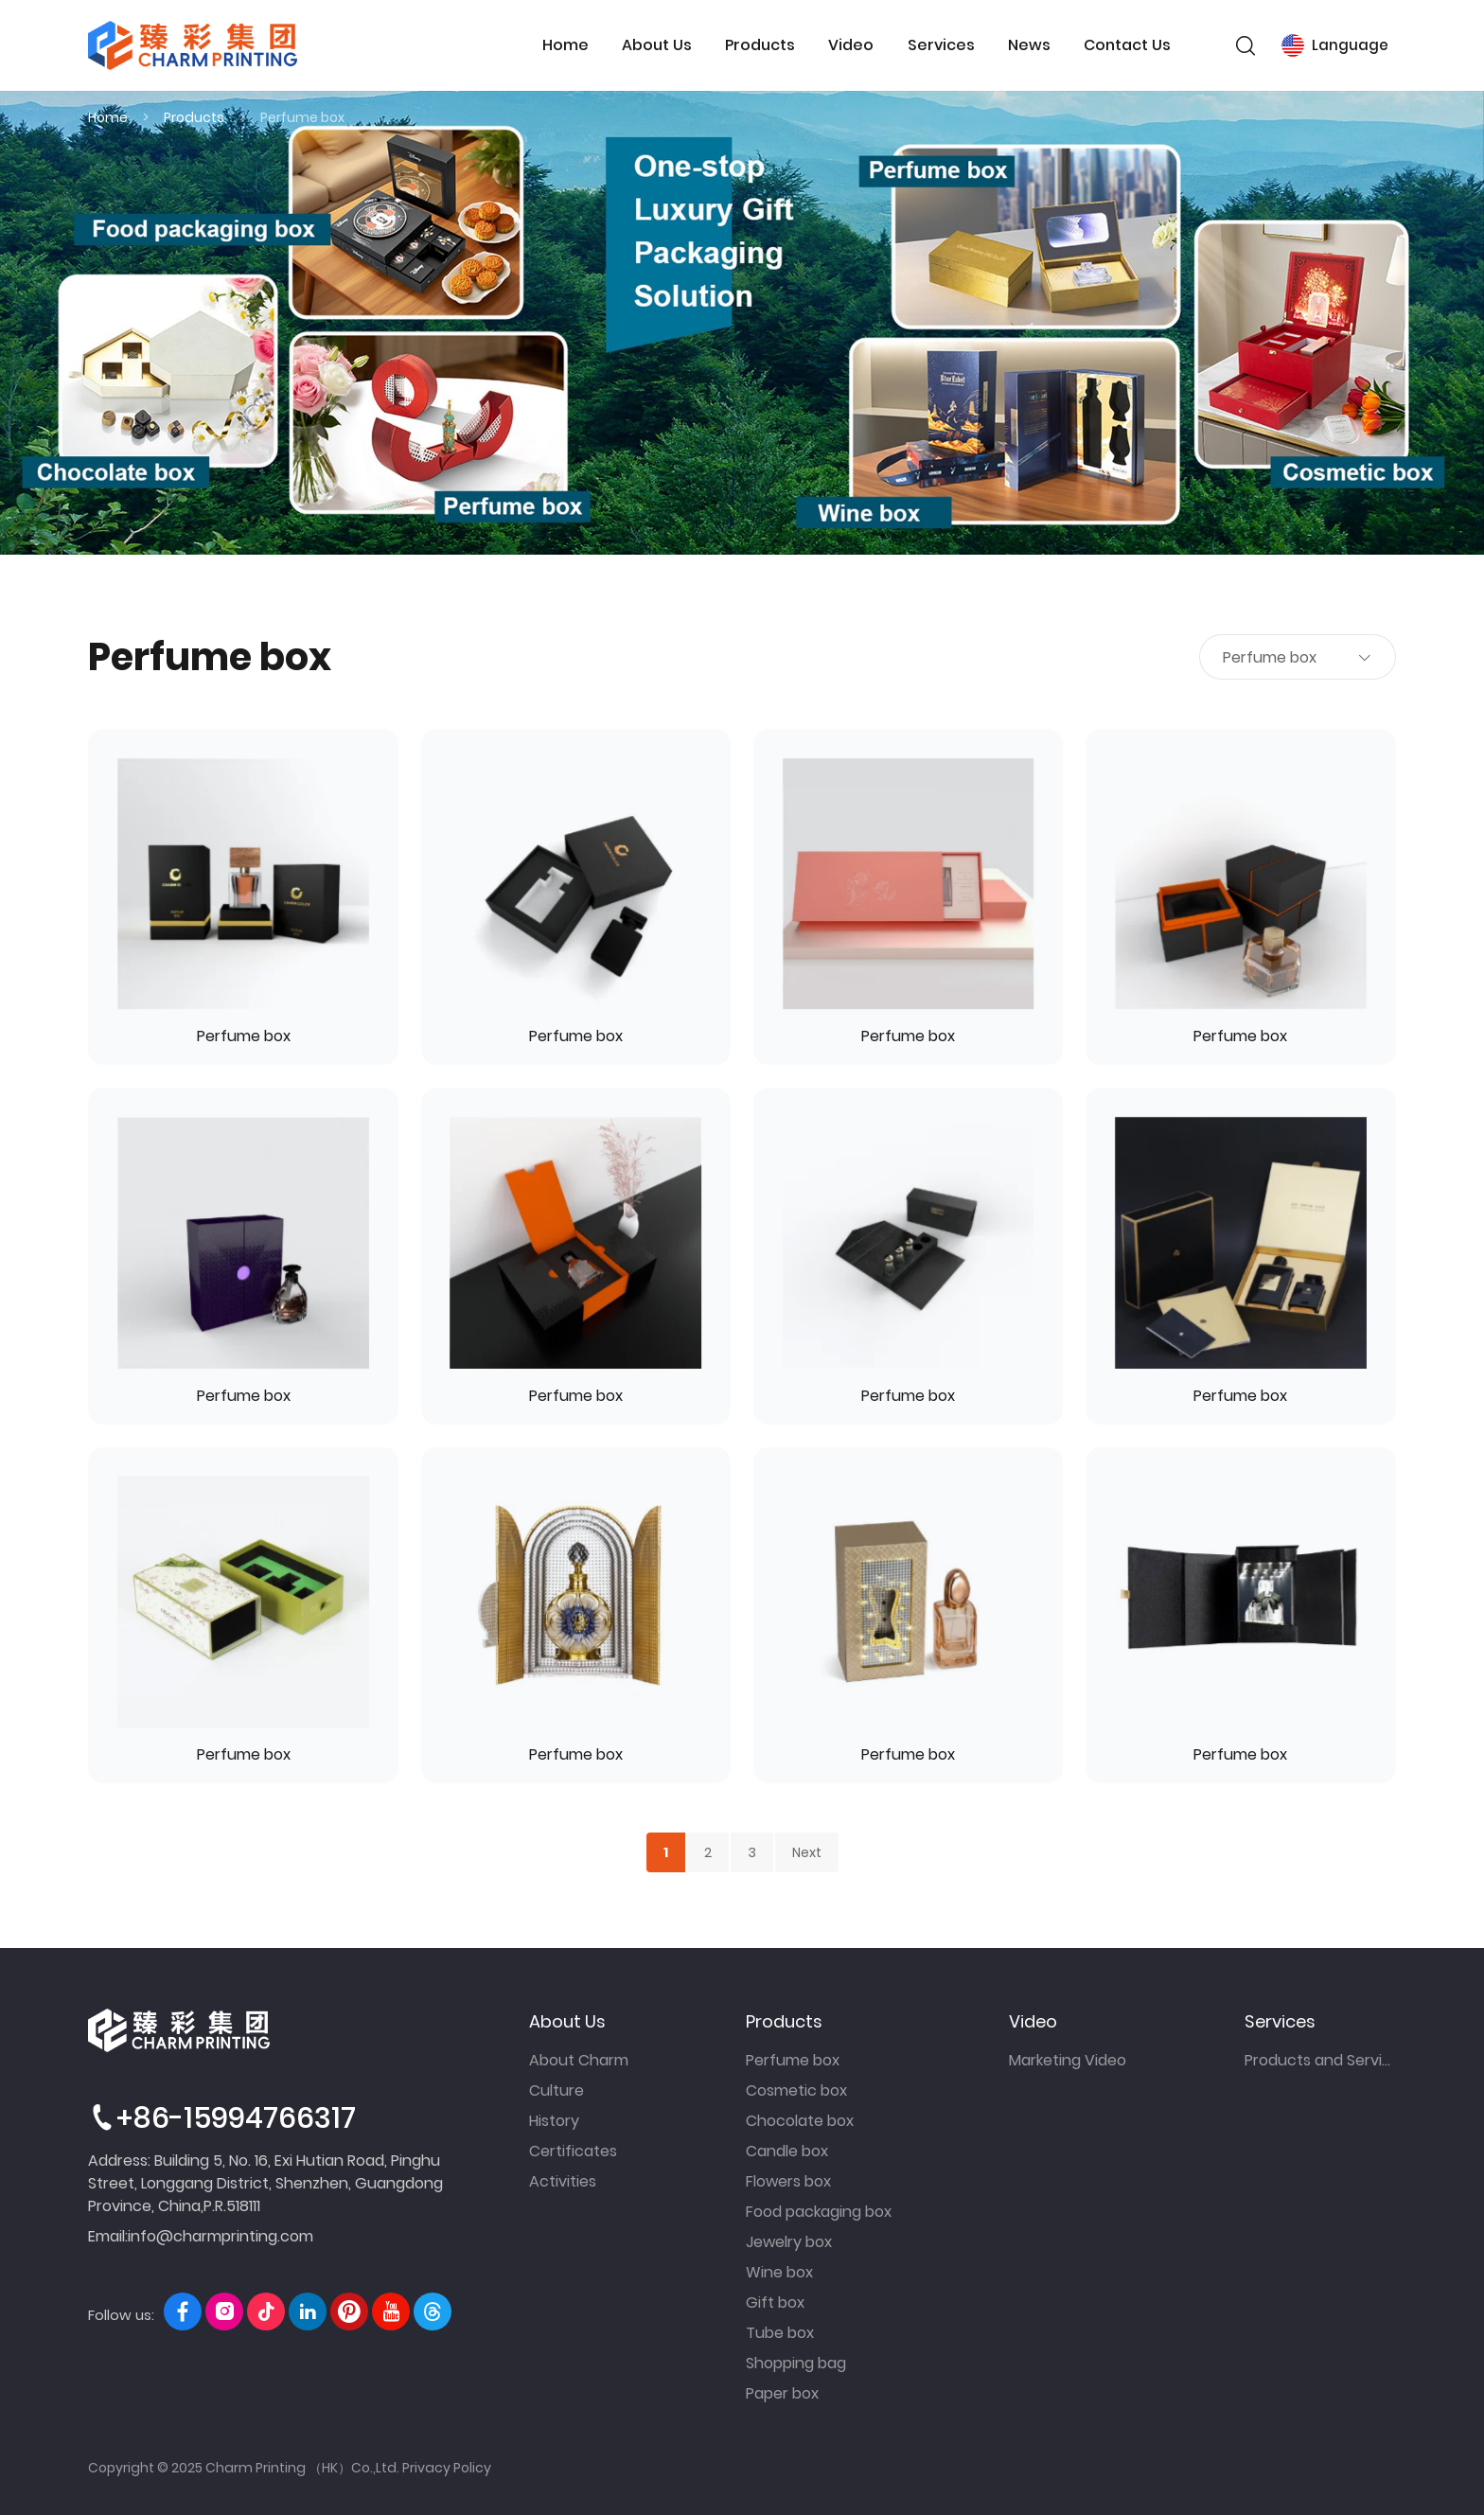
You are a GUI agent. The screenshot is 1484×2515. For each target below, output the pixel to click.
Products (760, 45)
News (1029, 45)
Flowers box (788, 2181)
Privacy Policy (446, 2467)
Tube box (780, 2333)
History (554, 2121)
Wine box (779, 2272)
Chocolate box (800, 2121)
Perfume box (302, 117)
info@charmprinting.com (220, 2236)
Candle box (787, 2151)
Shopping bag (796, 2363)
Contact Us (1127, 45)
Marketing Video (1067, 2060)
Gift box (775, 2302)
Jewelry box (789, 2242)
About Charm (578, 2060)
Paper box (782, 2393)
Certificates (573, 2151)
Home (565, 45)
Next (807, 1852)
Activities (562, 2181)
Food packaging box (819, 2212)
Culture (556, 2090)
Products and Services (1320, 2060)
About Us (657, 45)
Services (941, 45)
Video (851, 45)
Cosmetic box (796, 2090)
